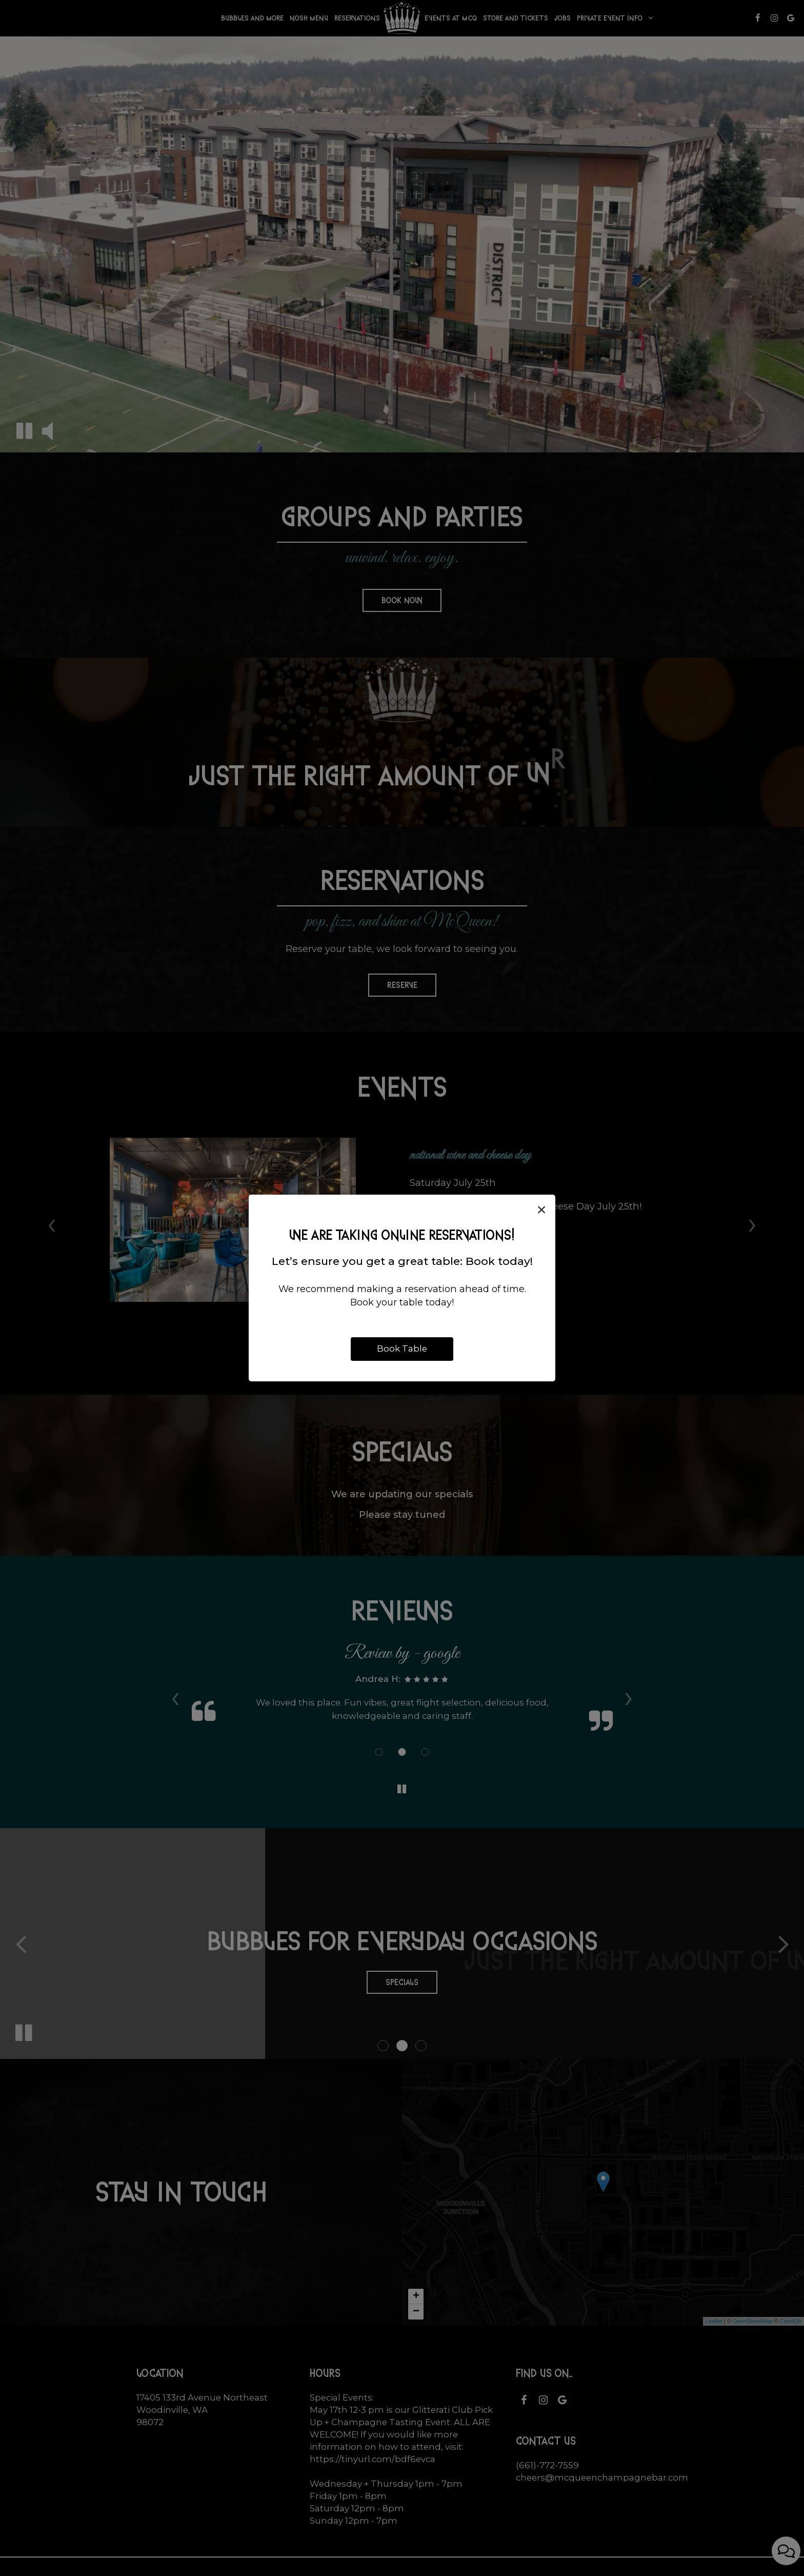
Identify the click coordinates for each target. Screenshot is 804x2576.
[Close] (541, 1210)
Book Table (402, 1348)
